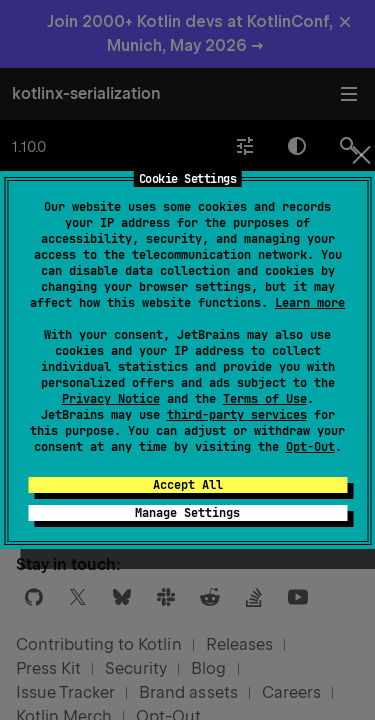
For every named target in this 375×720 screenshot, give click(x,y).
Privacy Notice (111, 399)
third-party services (237, 415)
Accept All (188, 485)
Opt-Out (310, 447)
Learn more (310, 303)
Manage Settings (187, 513)
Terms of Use (265, 399)
